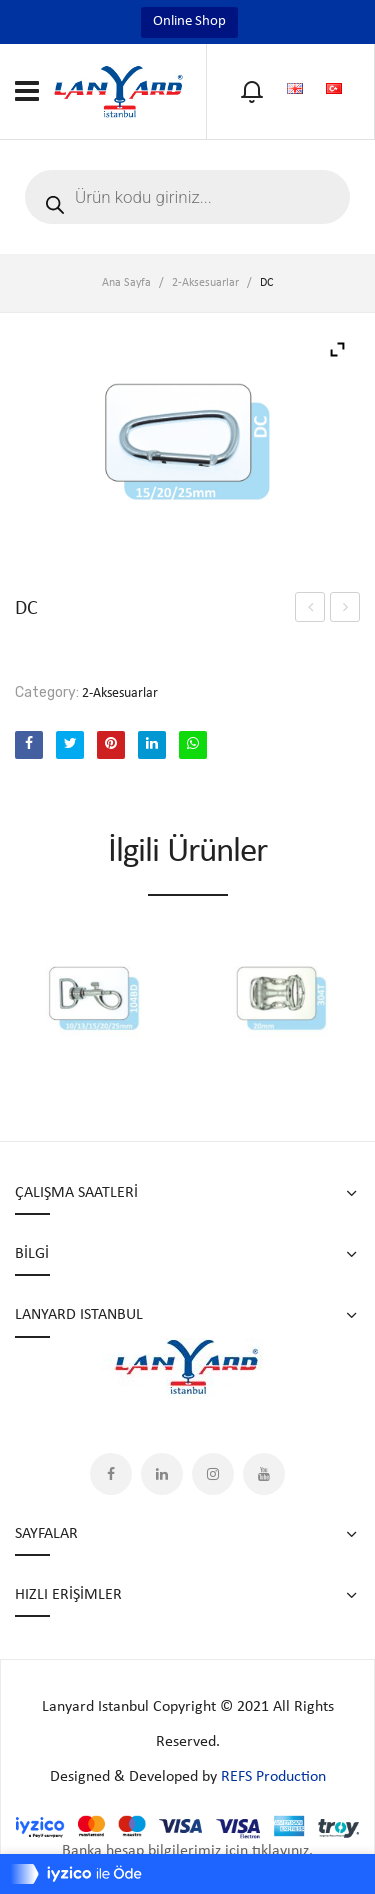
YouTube (264, 1474)
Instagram (213, 1474)
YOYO (345, 607)
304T (310, 607)
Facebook (111, 1474)
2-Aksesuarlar (205, 283)
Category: (47, 692)
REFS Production (273, 1777)
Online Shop (189, 21)
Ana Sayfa (126, 283)
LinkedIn (162, 1474)
